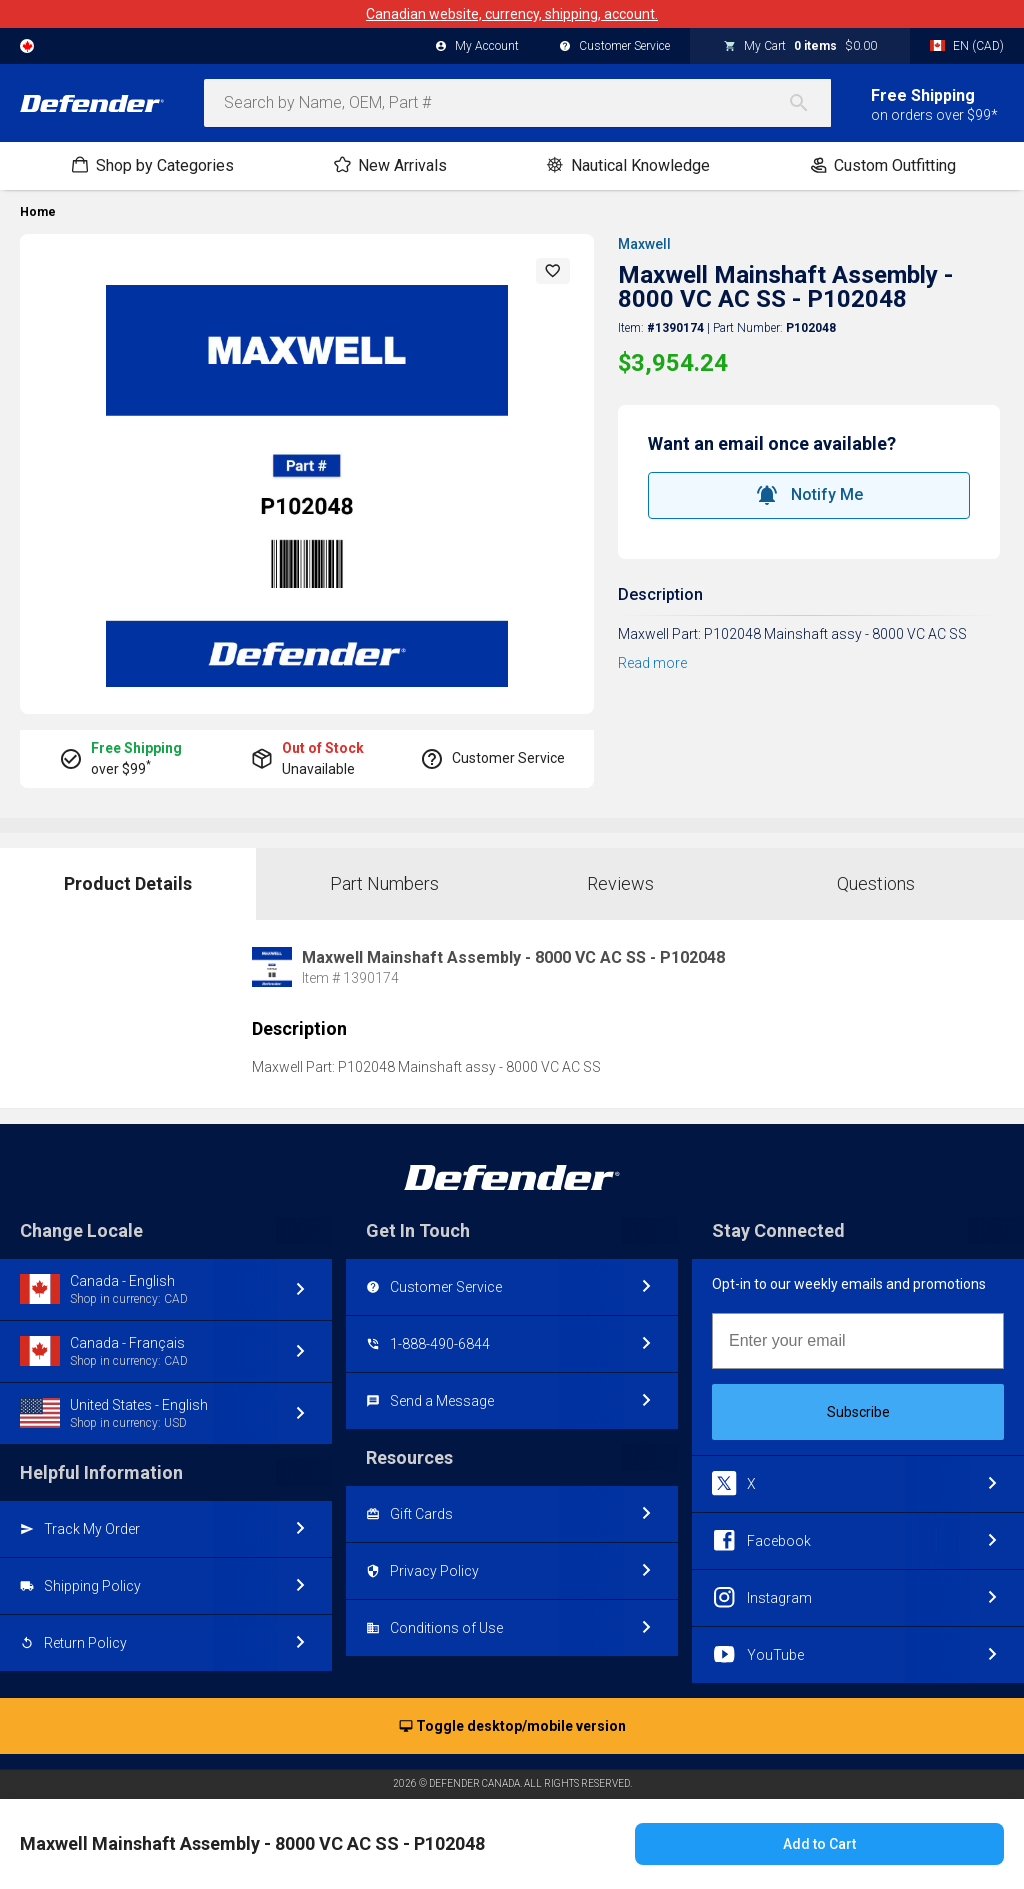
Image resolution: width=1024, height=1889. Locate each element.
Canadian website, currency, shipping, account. (512, 14)
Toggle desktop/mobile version (512, 1727)
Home (38, 212)
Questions (876, 883)
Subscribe (858, 1412)
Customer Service (614, 47)
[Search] (809, 103)
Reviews (620, 883)
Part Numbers (384, 883)
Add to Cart (819, 1844)
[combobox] (517, 103)
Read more (652, 663)
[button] (553, 271)
